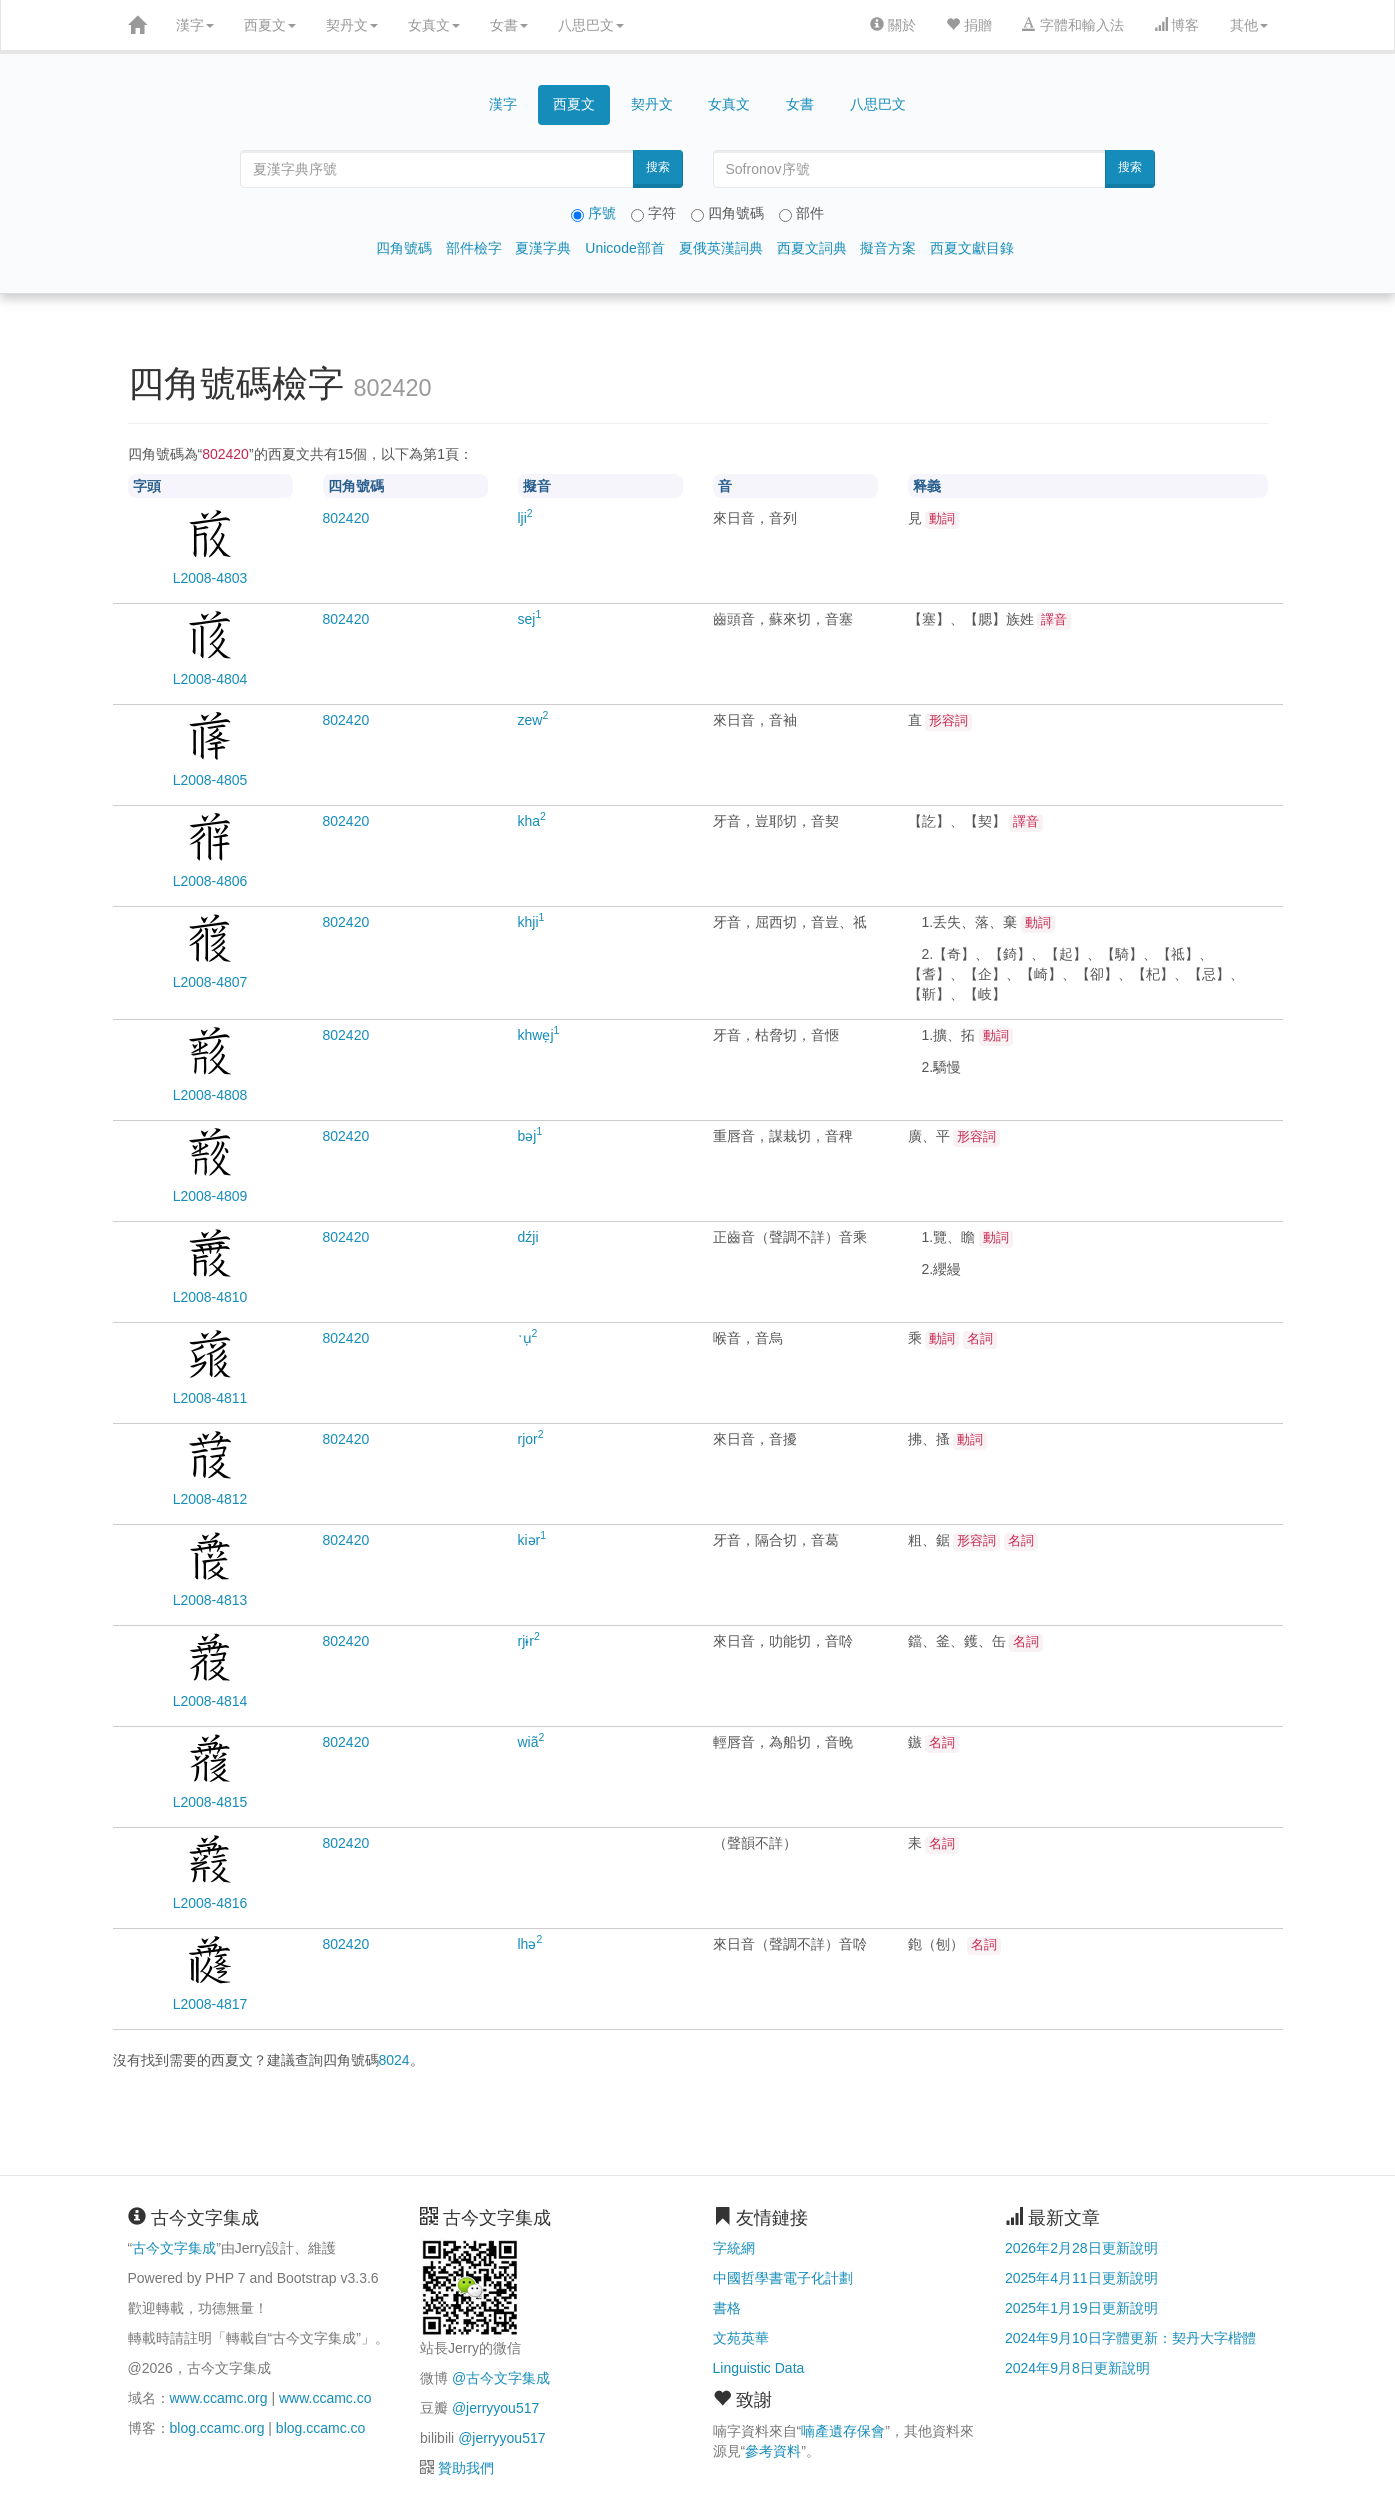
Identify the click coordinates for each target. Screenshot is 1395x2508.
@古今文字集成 (501, 2378)
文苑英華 (741, 2338)
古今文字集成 (174, 2248)
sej (530, 619)
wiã (531, 1742)
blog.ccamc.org (217, 2428)
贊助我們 (466, 2468)
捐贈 (969, 25)
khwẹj (539, 1035)
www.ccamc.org (219, 2398)
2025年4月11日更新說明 (1081, 2278)
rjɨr (529, 1641)
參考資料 (773, 2451)
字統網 (734, 2248)
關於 (893, 25)
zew (533, 720)
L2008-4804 (210, 679)
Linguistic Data (759, 2368)
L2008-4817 (210, 2004)
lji (525, 518)
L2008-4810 (210, 1297)
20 (346, 518)
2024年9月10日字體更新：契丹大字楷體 (1130, 2338)
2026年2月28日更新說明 (1081, 2248)
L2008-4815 (210, 1802)
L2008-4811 (210, 1398)
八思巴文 (591, 25)
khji (531, 922)
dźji (528, 1237)
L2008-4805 (210, 780)
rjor (531, 1439)
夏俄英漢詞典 (721, 248)
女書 (509, 25)
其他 (1249, 25)
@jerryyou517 (495, 2408)
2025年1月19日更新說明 (1081, 2308)
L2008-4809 (210, 1196)
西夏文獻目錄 (972, 248)
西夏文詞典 (812, 248)
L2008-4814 (210, 1701)
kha (532, 821)
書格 (727, 2308)
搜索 (658, 167)
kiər (532, 1540)
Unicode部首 (624, 248)
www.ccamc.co (325, 2398)
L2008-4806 (210, 881)
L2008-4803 (210, 578)
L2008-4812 (210, 1499)
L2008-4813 (210, 1600)
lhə (530, 1944)
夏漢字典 (543, 248)
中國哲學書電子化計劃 (783, 2278)
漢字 (195, 25)
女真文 (434, 25)
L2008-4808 (210, 1095)
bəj (530, 1136)
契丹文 (352, 25)
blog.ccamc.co (320, 2428)
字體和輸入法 (1073, 25)
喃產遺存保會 (843, 2431)
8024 (394, 2060)
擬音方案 (888, 248)
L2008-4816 (210, 1903)
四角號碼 (404, 248)
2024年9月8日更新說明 (1077, 2368)
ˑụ (528, 1338)
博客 (1177, 25)
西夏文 (270, 25)
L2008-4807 (210, 982)
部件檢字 (474, 248)
